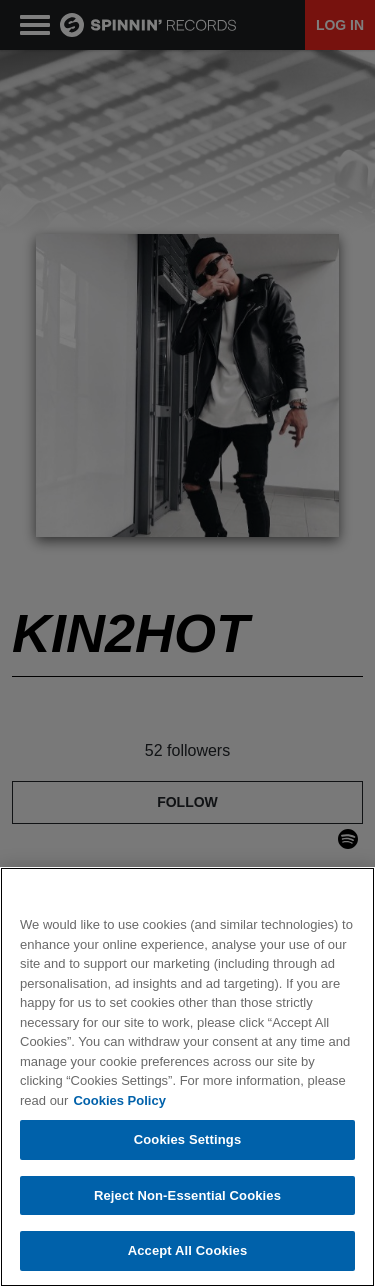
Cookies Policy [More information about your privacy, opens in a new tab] (119, 1100)
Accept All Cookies (188, 1250)
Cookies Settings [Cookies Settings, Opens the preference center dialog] (188, 1139)
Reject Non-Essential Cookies (187, 1195)
